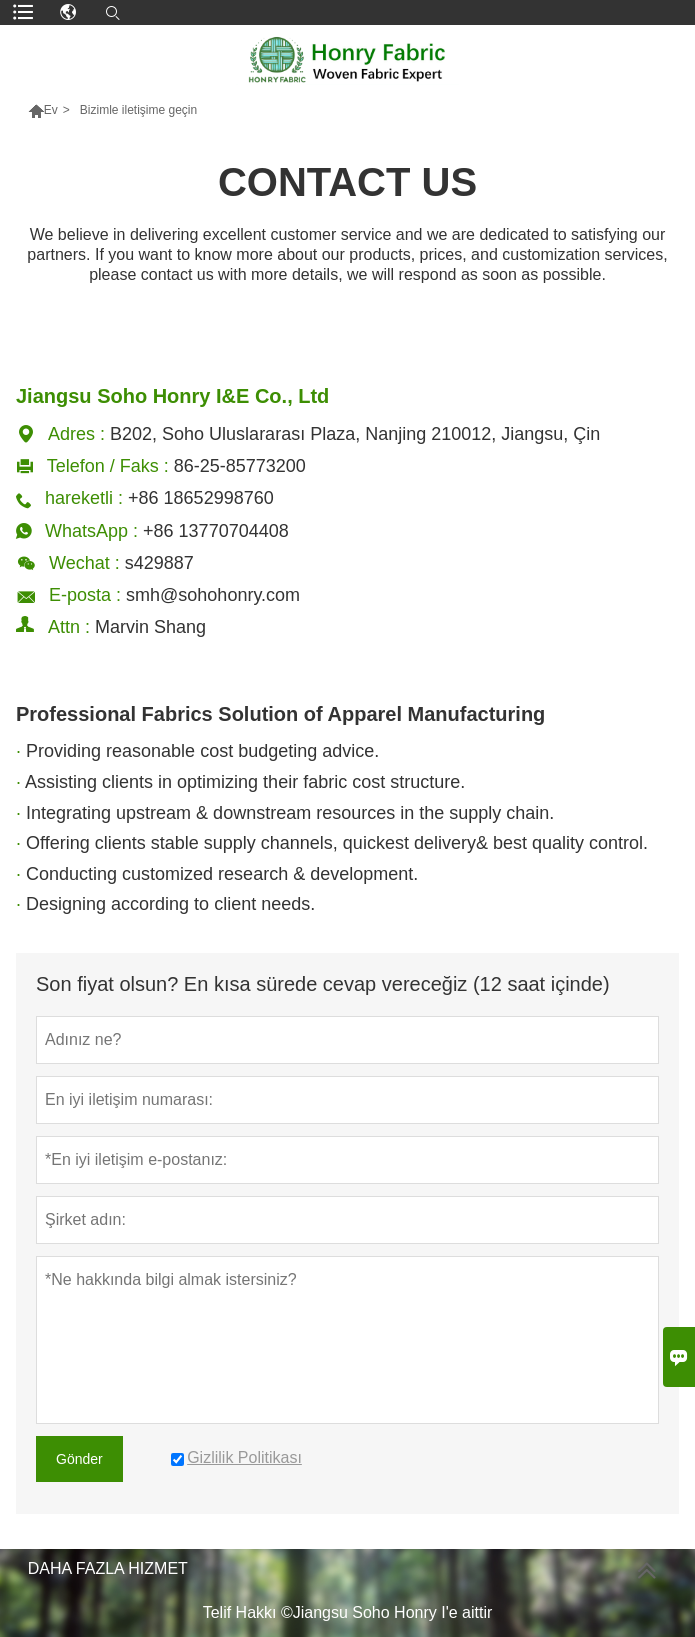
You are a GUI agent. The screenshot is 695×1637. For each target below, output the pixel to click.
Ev (51, 110)
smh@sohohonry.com (213, 595)
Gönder (79, 1459)
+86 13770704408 (216, 531)
